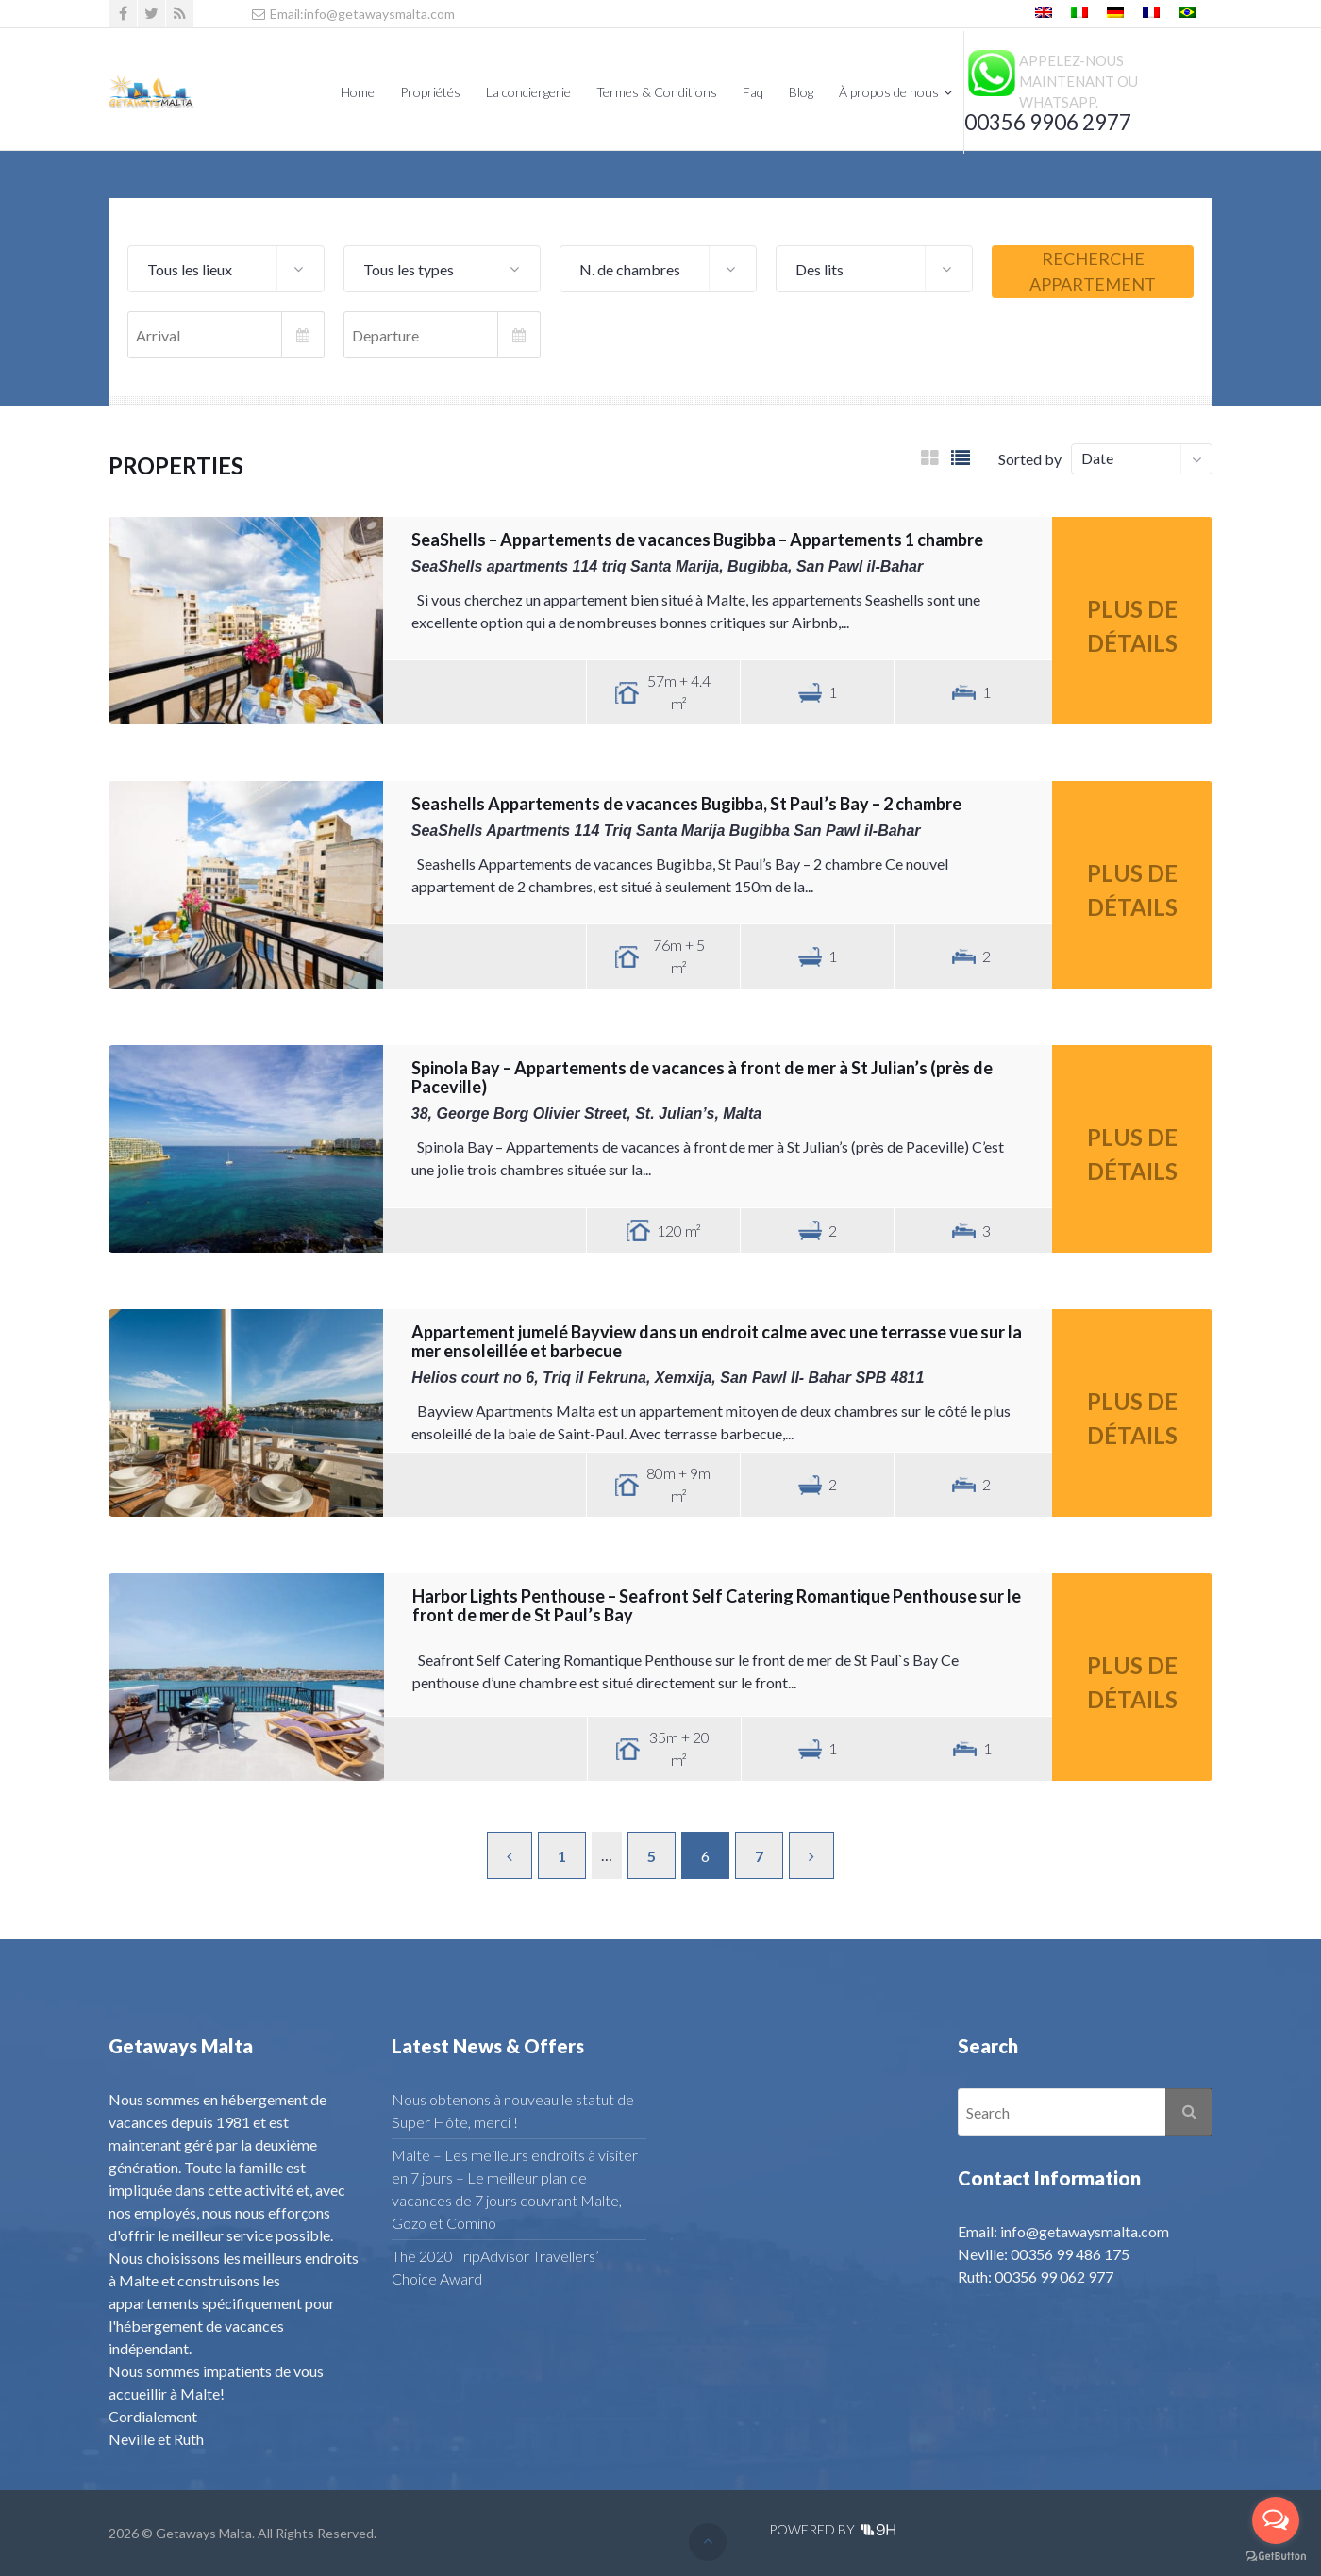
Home (358, 92)
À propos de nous (889, 92)
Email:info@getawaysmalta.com (352, 14)
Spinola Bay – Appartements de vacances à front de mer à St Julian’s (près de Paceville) (702, 1077)
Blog (801, 92)
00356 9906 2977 (1047, 122)
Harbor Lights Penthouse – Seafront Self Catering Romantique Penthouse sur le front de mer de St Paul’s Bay (716, 1605)
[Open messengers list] (1275, 2520)
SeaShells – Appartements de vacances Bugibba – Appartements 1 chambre (697, 539)
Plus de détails (1132, 625)
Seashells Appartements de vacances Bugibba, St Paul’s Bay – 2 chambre (686, 803)
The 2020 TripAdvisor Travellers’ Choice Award (495, 2267)
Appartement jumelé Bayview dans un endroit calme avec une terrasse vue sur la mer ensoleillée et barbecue (716, 1341)
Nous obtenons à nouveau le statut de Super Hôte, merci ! (513, 2110)
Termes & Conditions (656, 92)
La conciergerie (528, 92)
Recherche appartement (1092, 271)
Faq (753, 92)
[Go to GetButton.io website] (1276, 2557)
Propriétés (430, 92)
